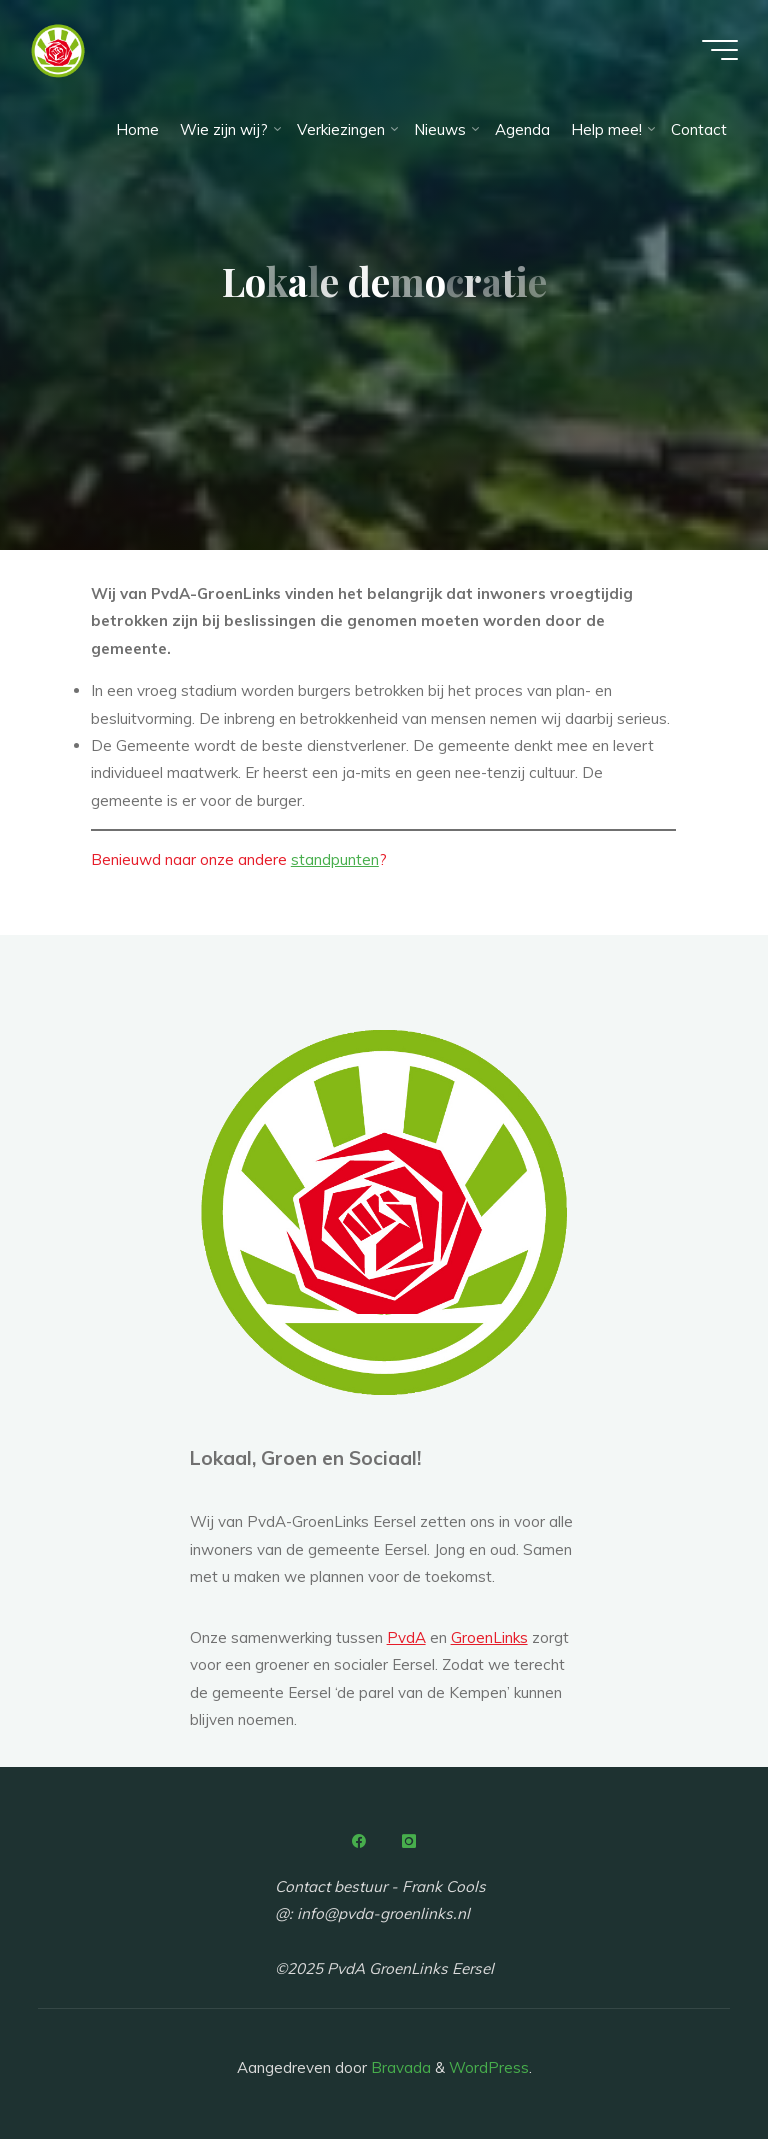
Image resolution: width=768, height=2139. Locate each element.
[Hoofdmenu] (720, 50)
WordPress (489, 2067)
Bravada (399, 2067)
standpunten (335, 860)
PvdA (406, 1637)
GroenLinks (489, 1637)
